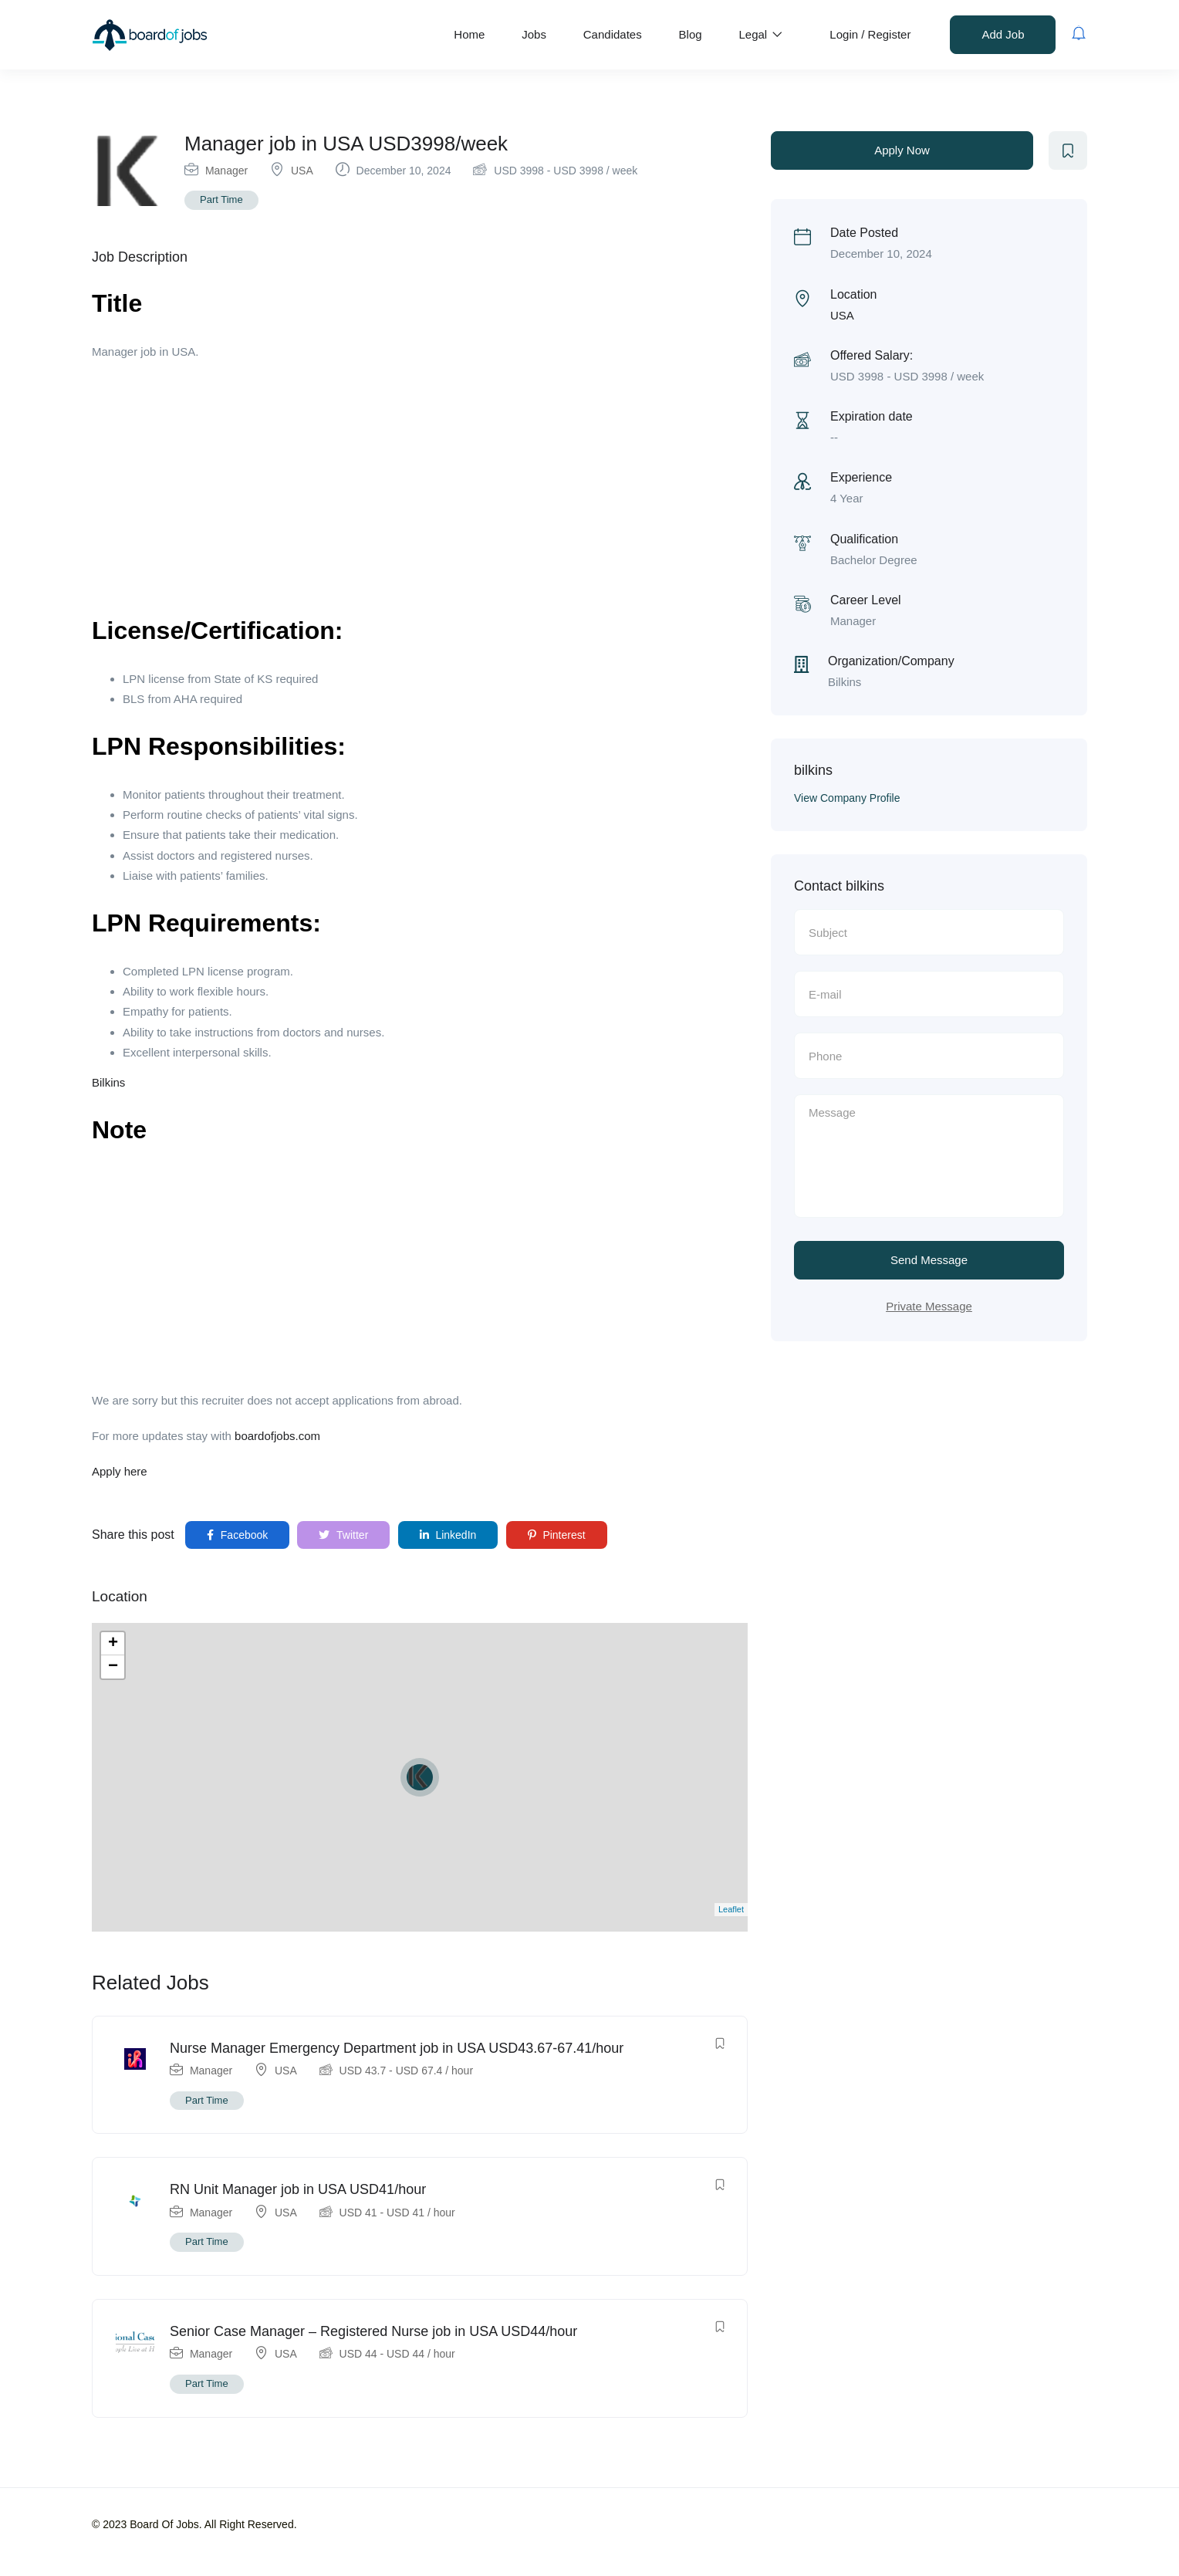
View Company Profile (847, 798)
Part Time (221, 199)
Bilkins (108, 1082)
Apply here (119, 1471)
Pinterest (557, 1535)
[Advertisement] (420, 485)
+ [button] (113, 1643)
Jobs (534, 34)
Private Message (929, 1306)
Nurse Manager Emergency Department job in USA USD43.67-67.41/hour (396, 2048)
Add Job (1002, 34)
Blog (690, 34)
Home (469, 34)
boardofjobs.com (277, 1435)
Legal (760, 34)
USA (302, 170)
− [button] (113, 1666)
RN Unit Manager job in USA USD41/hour (298, 2189)
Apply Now (902, 150)
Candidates (612, 34)
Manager (226, 170)
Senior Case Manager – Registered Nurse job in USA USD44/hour (373, 2331)
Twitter (343, 1535)
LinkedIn (448, 1535)
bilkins (813, 770)
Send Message (929, 1259)
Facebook (237, 1535)
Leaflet (731, 1909)
